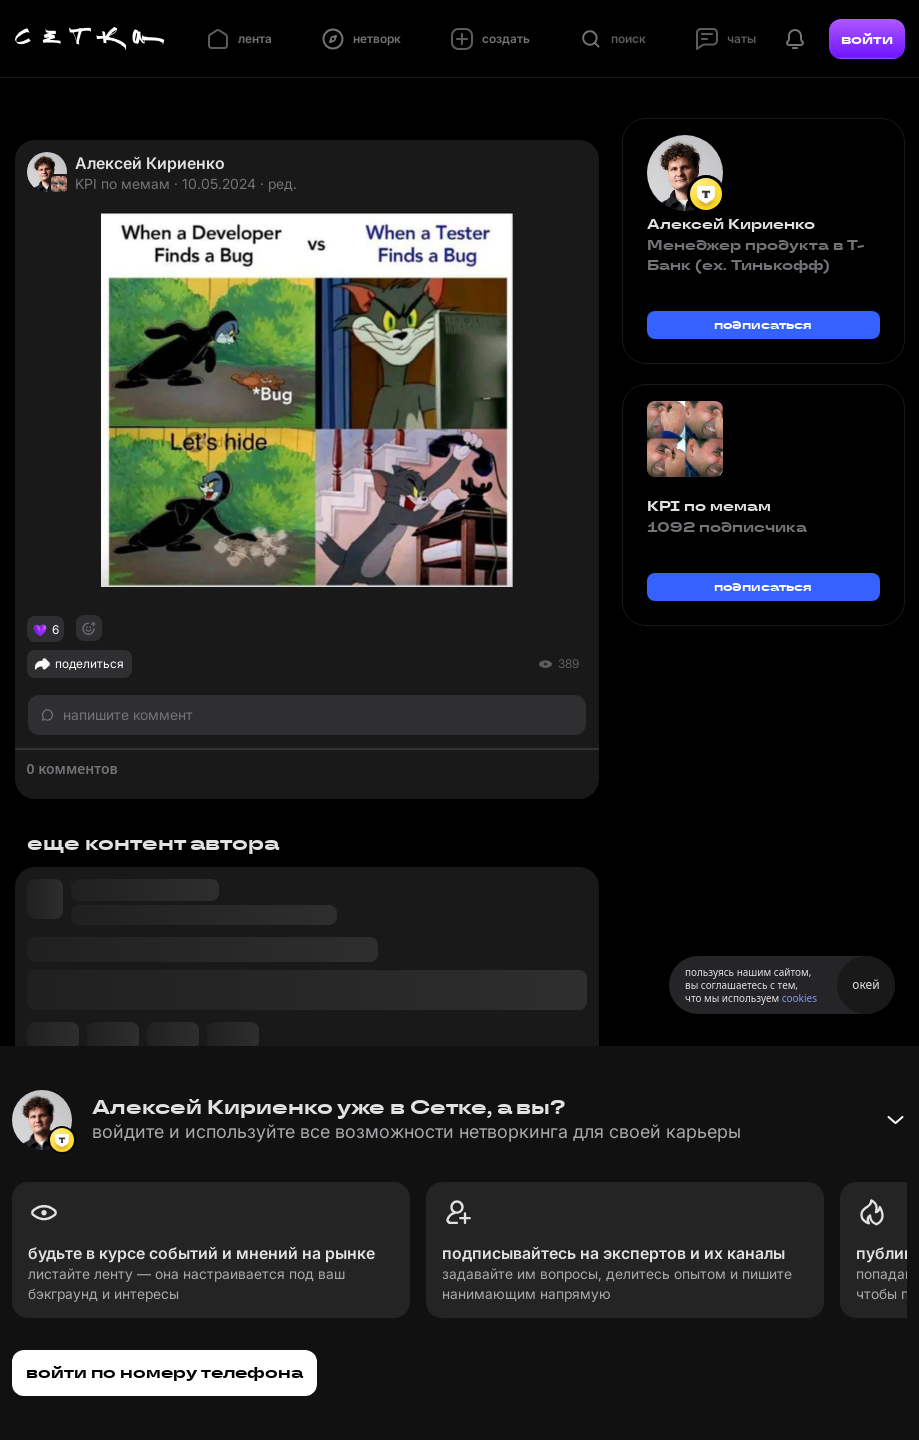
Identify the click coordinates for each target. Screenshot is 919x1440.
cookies (799, 998)
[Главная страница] (90, 39)
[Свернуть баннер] (895, 1120)
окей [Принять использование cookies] (865, 984)
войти (867, 39)
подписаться (763, 324)
